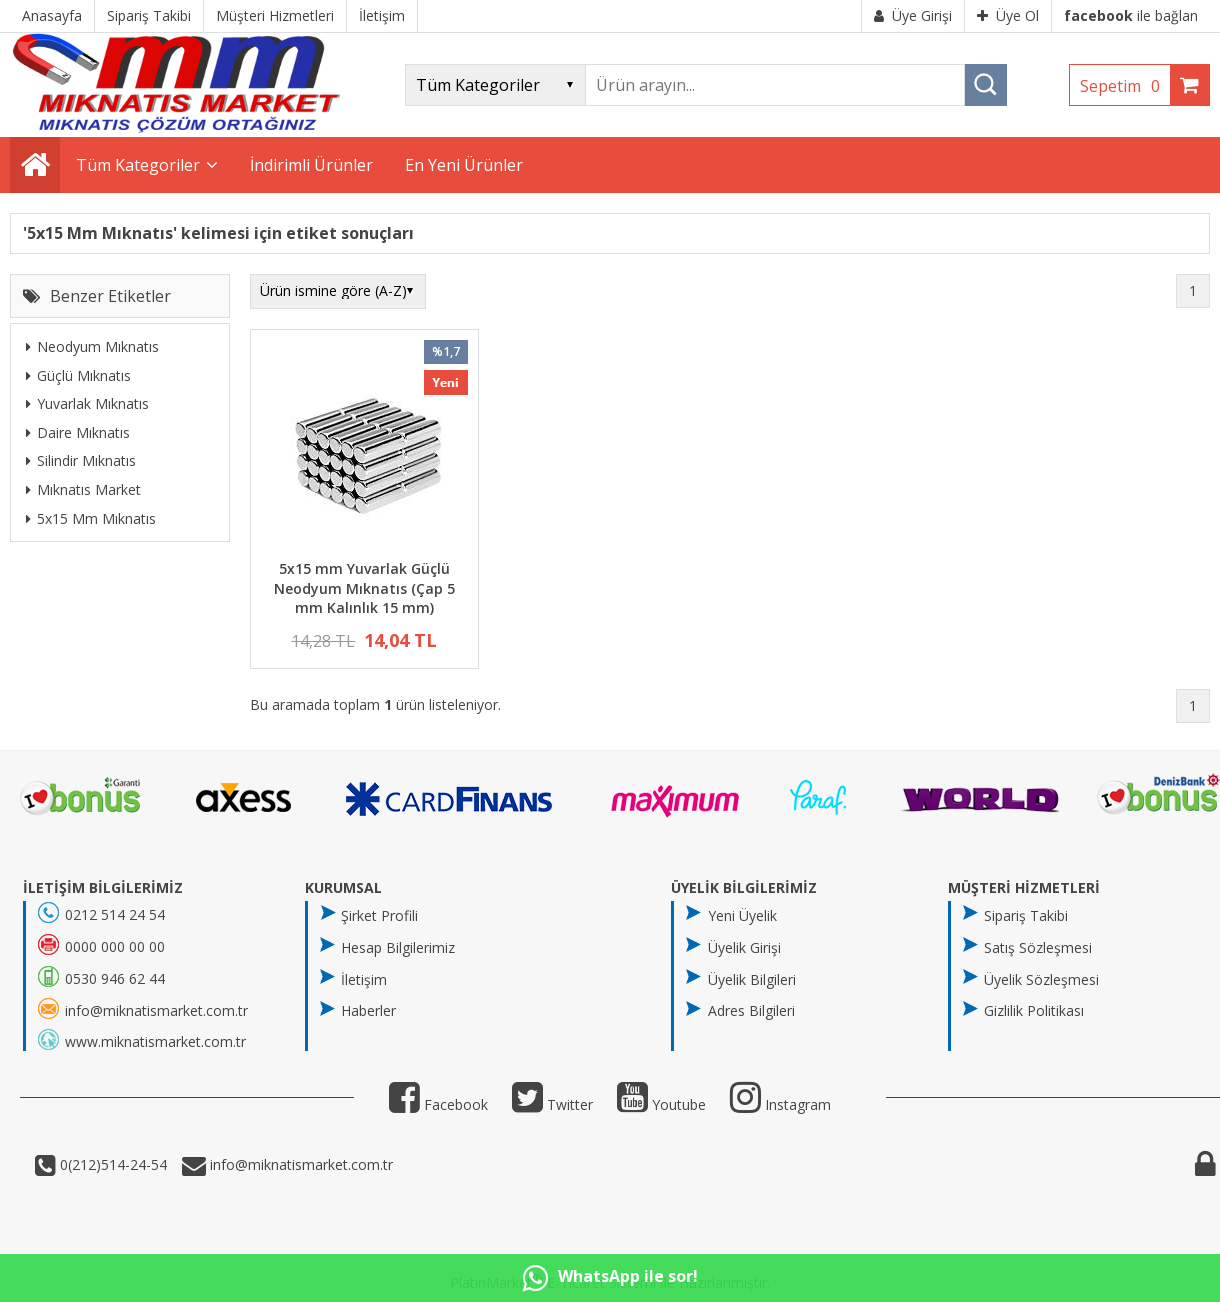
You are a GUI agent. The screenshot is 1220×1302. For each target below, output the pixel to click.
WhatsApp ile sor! (610, 1278)
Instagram (780, 1104)
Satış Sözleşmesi (1038, 947)
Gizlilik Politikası (1034, 1010)
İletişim (364, 979)
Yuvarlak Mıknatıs (87, 403)
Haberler (368, 1010)
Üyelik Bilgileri (752, 979)
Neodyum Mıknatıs (92, 346)
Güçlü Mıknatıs (78, 375)
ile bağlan (1131, 15)
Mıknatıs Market (83, 489)
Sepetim (1125, 86)
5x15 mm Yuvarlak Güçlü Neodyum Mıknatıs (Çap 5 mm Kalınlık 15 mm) (364, 588)
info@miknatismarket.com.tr (299, 1164)
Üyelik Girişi (744, 947)
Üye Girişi (913, 15)
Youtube (661, 1104)
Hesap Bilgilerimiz (398, 947)
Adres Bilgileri (751, 1010)
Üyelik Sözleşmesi (1041, 979)
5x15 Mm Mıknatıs (91, 518)
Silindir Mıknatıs (81, 460)
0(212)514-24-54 (111, 1164)
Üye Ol (1008, 15)
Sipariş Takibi (1026, 915)
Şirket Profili (379, 915)
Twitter (552, 1104)
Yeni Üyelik (742, 915)
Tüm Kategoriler (138, 165)
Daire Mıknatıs (78, 432)
